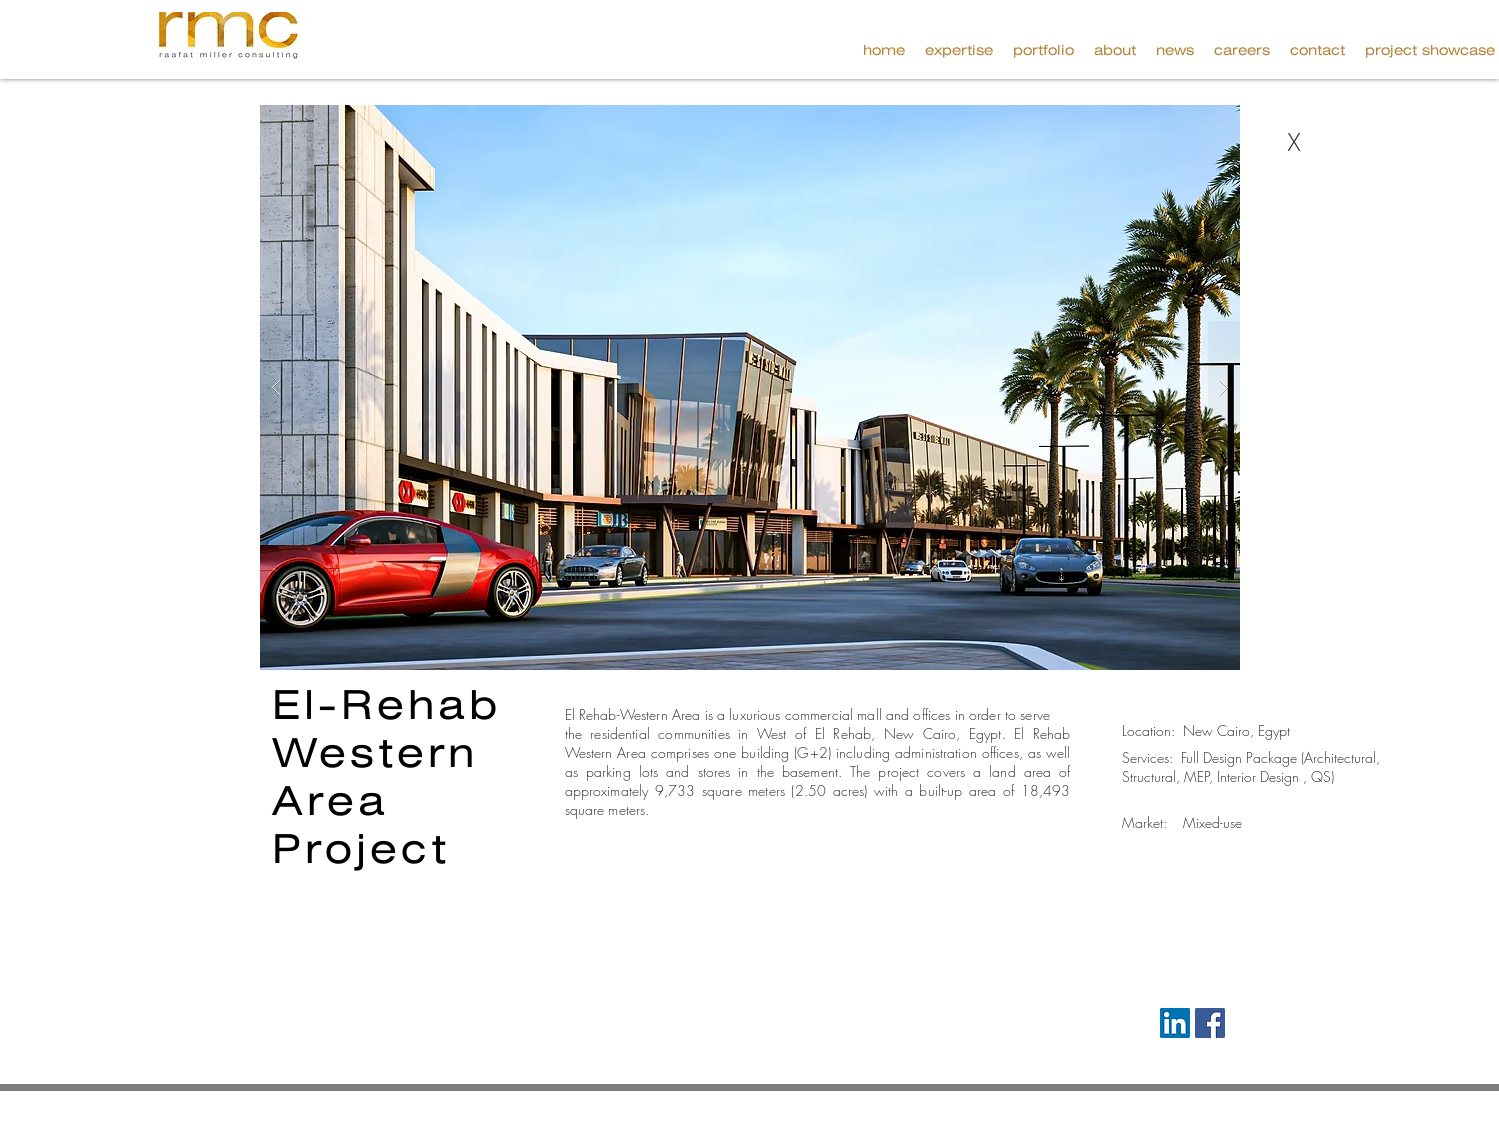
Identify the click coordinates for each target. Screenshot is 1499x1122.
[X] (1294, 143)
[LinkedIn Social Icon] (1175, 1023)
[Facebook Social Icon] (1210, 1023)
